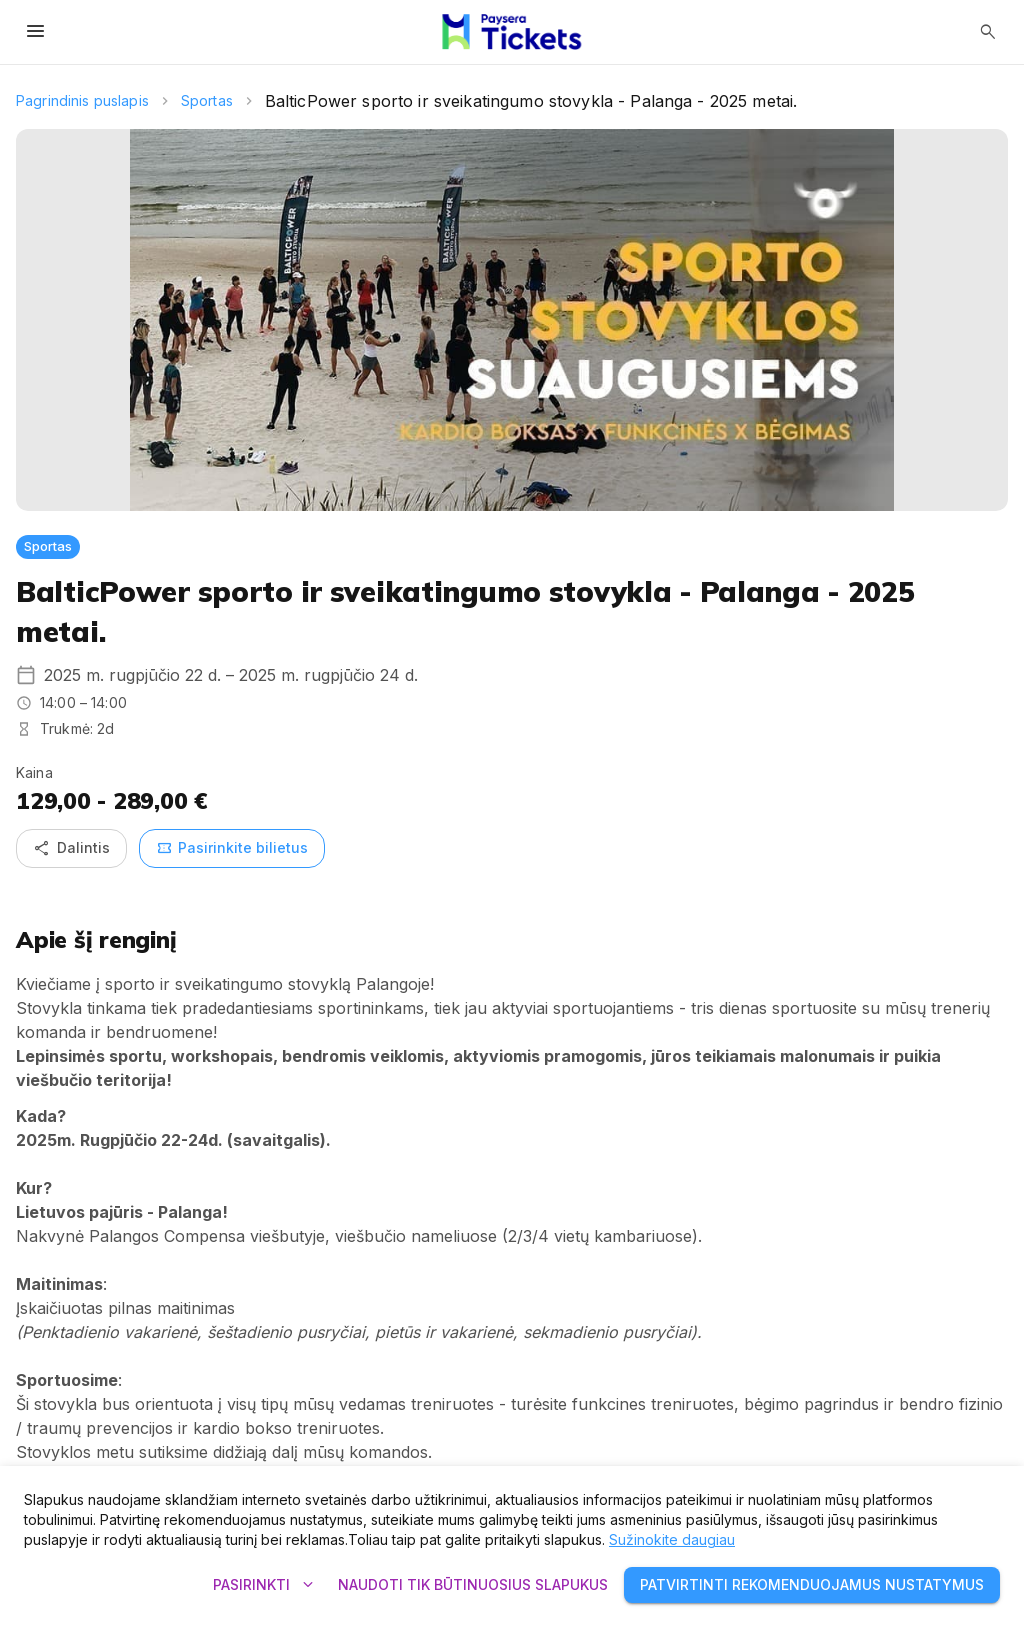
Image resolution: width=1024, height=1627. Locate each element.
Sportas (207, 100)
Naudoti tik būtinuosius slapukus (473, 1585)
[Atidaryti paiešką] (988, 32)
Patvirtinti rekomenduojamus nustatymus (812, 1585)
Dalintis (71, 848)
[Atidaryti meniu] (36, 32)
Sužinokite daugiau (672, 1539)
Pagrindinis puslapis (82, 100)
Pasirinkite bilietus (232, 848)
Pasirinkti (263, 1585)
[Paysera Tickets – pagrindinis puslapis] (511, 32)
